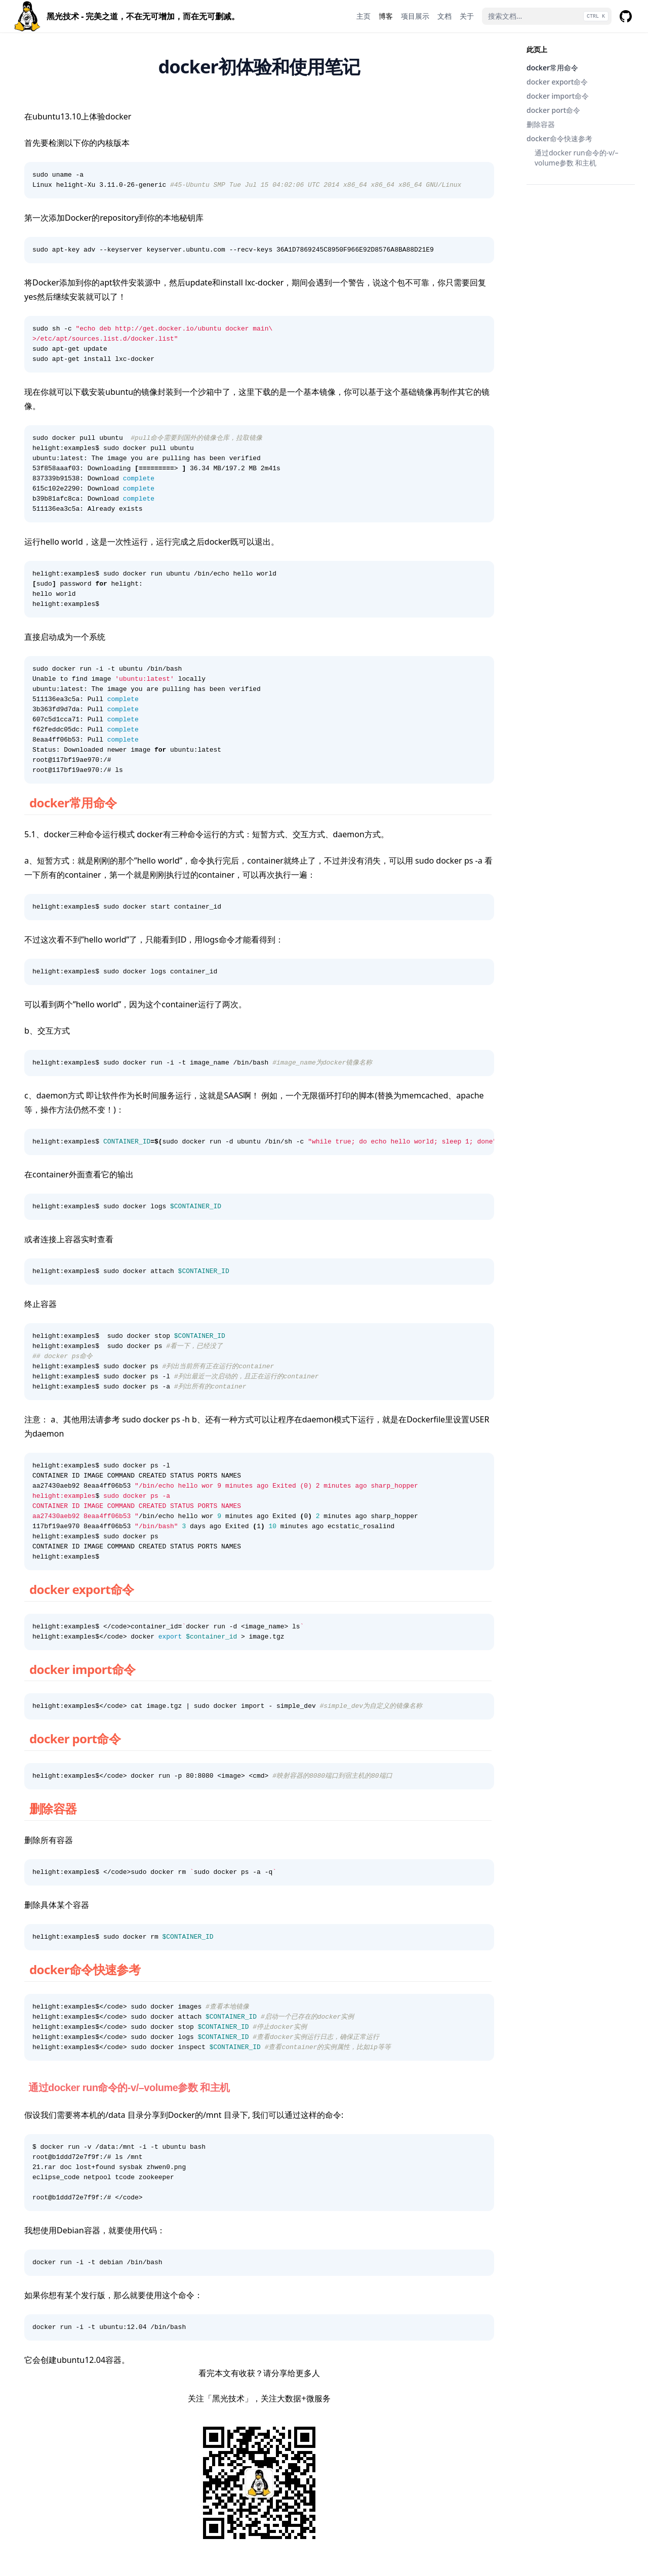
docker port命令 (553, 110)
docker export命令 (557, 82)
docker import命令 (557, 96)
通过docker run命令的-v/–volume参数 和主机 (577, 158)
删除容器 (540, 124)
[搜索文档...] (547, 16)
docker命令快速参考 (559, 138)
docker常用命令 (552, 67)
